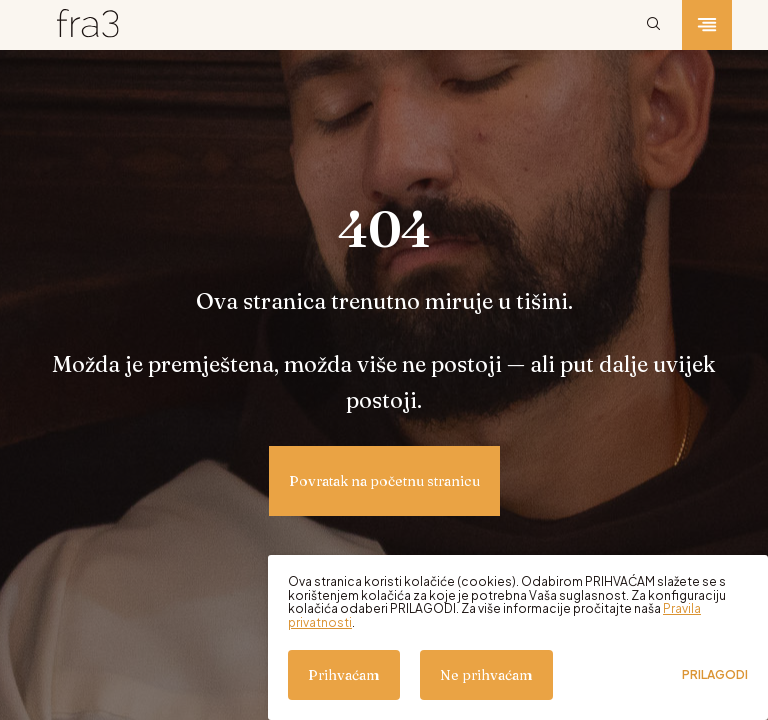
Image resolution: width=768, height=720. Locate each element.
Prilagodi (715, 675)
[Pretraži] (654, 25)
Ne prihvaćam (486, 675)
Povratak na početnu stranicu (384, 481)
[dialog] (518, 637)
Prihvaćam (344, 675)
